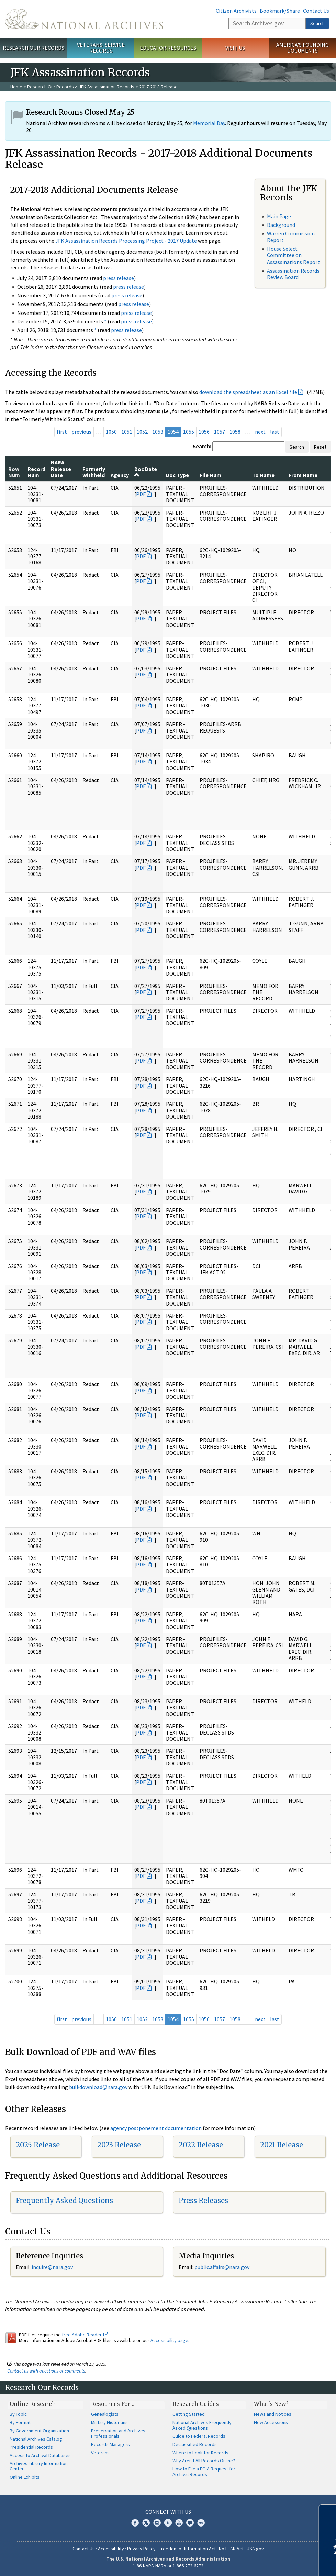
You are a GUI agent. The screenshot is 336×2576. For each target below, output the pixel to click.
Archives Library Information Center (39, 2466)
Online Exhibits (25, 2477)
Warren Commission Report (291, 236)
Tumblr (168, 2523)
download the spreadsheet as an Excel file (248, 391)
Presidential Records (31, 2447)
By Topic (18, 2414)
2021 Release (281, 2144)
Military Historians (109, 2422)
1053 (157, 431)
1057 (219, 431)
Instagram (157, 2523)
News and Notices (272, 2414)
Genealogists (105, 2414)
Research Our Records (33, 47)
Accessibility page (169, 2340)
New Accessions (271, 2422)
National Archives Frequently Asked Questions (202, 2425)
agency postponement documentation (156, 2128)
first (62, 431)
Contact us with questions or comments (46, 2371)
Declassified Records (194, 2444)
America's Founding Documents (302, 47)
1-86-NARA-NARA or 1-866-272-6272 (168, 2566)
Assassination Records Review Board (293, 273)
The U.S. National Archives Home (84, 19)
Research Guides (195, 2403)
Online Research (33, 2403)
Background (281, 224)
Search (317, 23)
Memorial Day (209, 123)
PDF (141, 494)
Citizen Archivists (236, 10)
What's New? (271, 2403)
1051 (126, 431)
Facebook (135, 2523)
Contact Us (316, 10)
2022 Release (201, 2144)
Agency (120, 475)
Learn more (275, 2564)
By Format (20, 2422)
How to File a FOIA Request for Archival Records (203, 2471)
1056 (204, 431)
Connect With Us (168, 2511)
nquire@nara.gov (53, 2267)
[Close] (328, 2512)
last (274, 431)
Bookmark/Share (280, 10)
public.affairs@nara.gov (221, 2267)
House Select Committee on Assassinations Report (293, 255)
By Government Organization (39, 2431)
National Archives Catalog (36, 2439)
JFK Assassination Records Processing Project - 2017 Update (126, 240)
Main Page (279, 216)
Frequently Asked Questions (64, 2200)
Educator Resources (168, 47)
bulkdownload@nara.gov (98, 2086)
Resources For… (112, 2403)
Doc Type (177, 475)
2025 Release (38, 2144)
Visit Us (235, 47)
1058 (234, 431)
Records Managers (110, 2444)
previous (81, 431)
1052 (142, 431)
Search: (202, 446)
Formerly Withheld (93, 471)
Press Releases (203, 2200)
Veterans (100, 2453)
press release (118, 278)
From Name (303, 475)
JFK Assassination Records (106, 87)
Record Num (36, 471)
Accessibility (111, 2548)
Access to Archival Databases (40, 2455)
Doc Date (145, 471)
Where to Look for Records (200, 2453)
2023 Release (119, 2144)
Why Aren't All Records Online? (203, 2460)
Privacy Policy (141, 2548)
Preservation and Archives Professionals (118, 2433)
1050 (111, 431)
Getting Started (188, 2414)
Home (16, 87)
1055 (188, 431)
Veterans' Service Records (101, 47)
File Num (210, 475)
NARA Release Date (61, 468)
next (260, 431)
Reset (320, 447)
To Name (263, 475)
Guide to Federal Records (198, 2436)
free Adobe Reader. (85, 2335)
